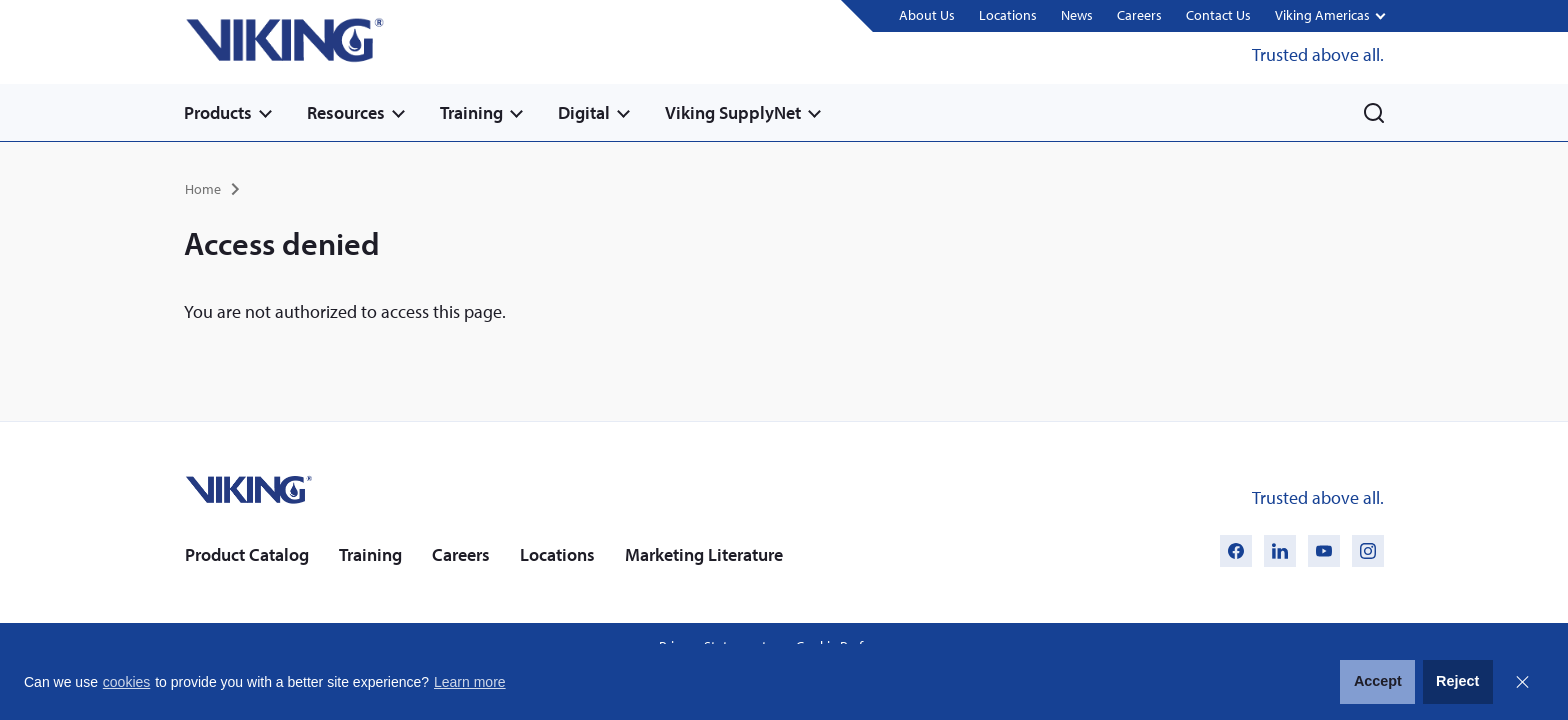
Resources (346, 112)
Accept (1378, 681)
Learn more (470, 682)
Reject (1457, 681)
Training (471, 112)
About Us (927, 15)
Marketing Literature (704, 554)
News (1077, 15)
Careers (1139, 15)
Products (218, 112)
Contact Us (1218, 15)
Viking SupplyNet (733, 112)
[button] (1329, 16)
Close (1522, 682)
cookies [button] (126, 682)
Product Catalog (247, 554)
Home (203, 189)
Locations (1008, 15)
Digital (584, 112)
